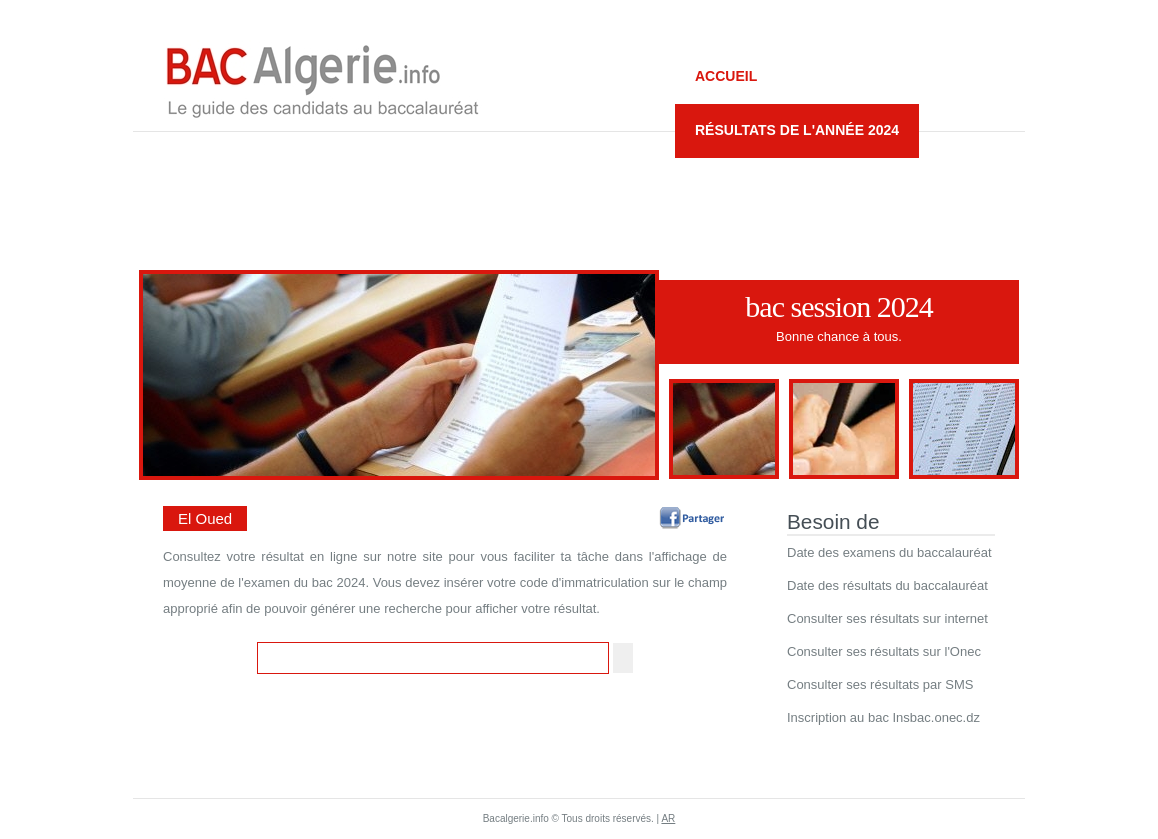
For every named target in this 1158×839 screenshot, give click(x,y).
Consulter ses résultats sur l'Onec (884, 651)
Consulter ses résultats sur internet (887, 618)
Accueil (726, 76)
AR (668, 818)
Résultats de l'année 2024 (797, 130)
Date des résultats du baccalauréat (887, 585)
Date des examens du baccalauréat (889, 552)
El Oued (205, 518)
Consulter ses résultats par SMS (880, 684)
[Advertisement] (579, 192)
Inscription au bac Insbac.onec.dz (883, 717)
